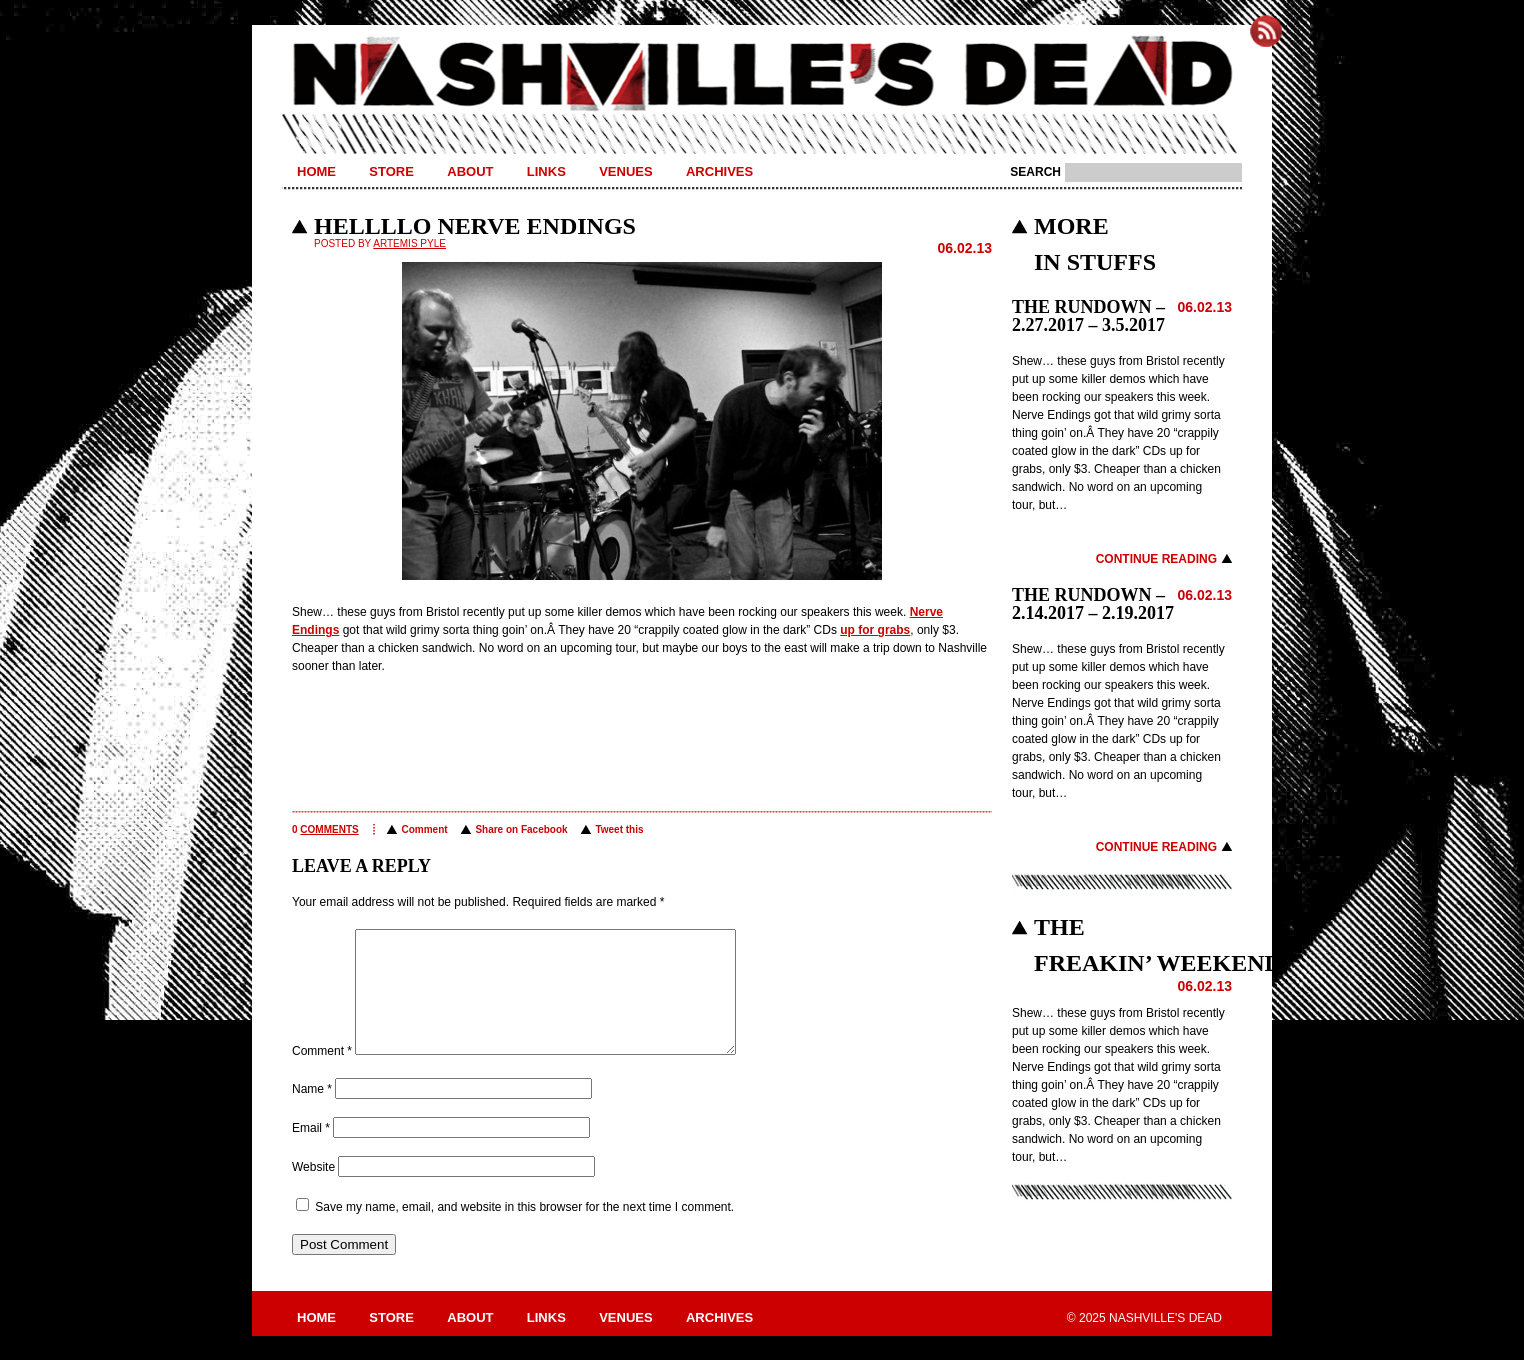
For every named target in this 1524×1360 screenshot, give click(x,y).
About (470, 171)
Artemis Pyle (409, 243)
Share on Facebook (521, 829)
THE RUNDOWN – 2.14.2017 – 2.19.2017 (1093, 604)
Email (311, 1152)
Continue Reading (1156, 559)
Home (316, 171)
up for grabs (875, 630)
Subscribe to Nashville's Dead (1266, 31)
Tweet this (619, 829)
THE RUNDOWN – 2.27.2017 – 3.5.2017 (1088, 316)
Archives (719, 171)
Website (313, 1191)
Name (312, 1113)
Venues (625, 171)
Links (546, 171)
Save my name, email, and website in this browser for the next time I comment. (524, 1231)
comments (329, 829)
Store (391, 171)
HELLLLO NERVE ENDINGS (475, 226)
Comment (424, 829)
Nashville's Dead (762, 75)
